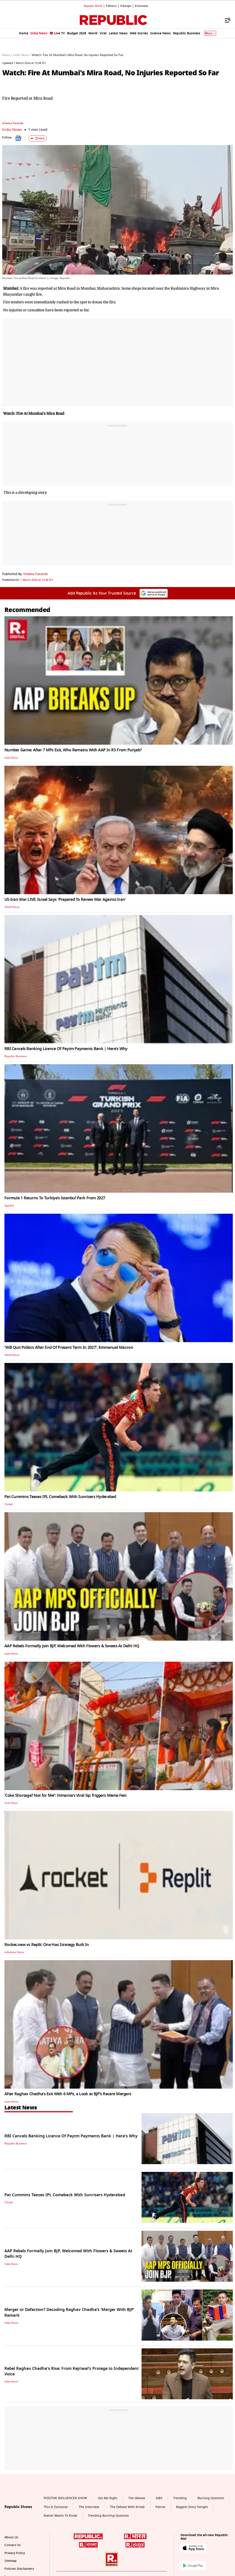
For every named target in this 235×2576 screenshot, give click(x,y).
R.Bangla (125, 6)
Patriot (160, 2507)
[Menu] (225, 20)
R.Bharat (111, 6)
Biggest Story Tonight (192, 2507)
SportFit (9, 1205)
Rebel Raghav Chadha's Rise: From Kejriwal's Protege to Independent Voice (71, 2371)
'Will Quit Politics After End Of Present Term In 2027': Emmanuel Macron (68, 1347)
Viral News (11, 1803)
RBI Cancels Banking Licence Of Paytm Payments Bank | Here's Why (66, 1049)
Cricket (8, 1504)
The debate (136, 2498)
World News (11, 907)
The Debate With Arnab (127, 2507)
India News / (22, 55)
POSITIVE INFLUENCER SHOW (65, 2498)
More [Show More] (210, 33)
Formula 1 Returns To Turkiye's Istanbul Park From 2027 (54, 1198)
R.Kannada (141, 6)
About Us (11, 2537)
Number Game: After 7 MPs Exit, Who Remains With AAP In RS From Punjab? (73, 750)
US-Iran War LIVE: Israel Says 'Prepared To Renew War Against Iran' (65, 899)
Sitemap (10, 2561)
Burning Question (211, 2498)
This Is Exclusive (56, 2507)
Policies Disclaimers (19, 2568)
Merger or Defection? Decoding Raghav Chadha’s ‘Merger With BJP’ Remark (69, 2312)
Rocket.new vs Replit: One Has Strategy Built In (46, 1945)
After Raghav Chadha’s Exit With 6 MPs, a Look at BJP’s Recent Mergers (67, 2094)
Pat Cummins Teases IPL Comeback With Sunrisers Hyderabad (60, 1497)
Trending (180, 2498)
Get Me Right (107, 2498)
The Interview (89, 2507)
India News (12, 129)
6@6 (159, 2498)
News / (7, 55)
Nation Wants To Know (60, 2515)
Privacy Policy (14, 2553)
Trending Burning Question (108, 2515)
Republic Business (15, 1056)
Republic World (93, 6)
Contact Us (12, 2545)
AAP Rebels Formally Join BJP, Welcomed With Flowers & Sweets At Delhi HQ (71, 1646)
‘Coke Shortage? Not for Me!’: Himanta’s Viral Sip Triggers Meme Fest (65, 1795)
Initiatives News (14, 1952)
